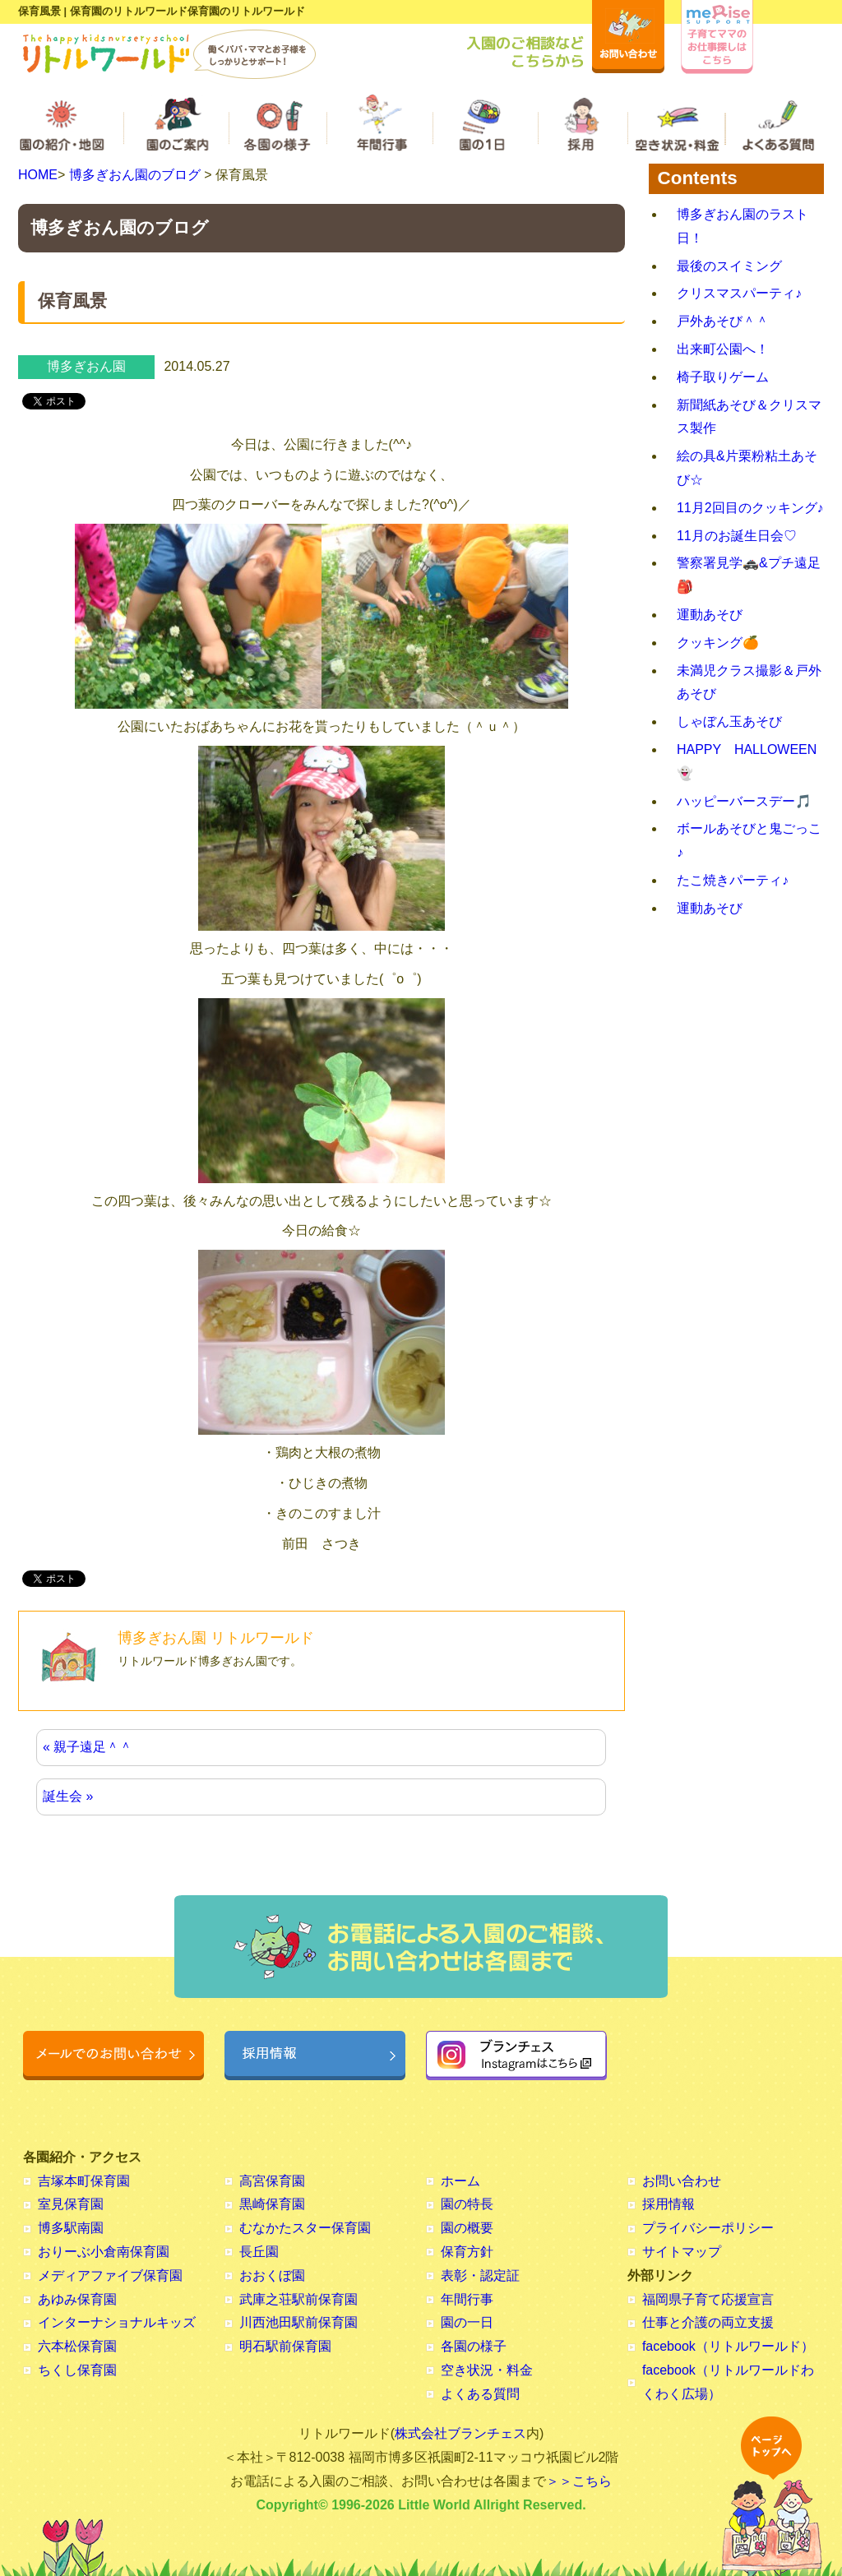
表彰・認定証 (480, 2275)
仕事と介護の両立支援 (708, 2322)
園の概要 (467, 2228)
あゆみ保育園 (77, 2299)
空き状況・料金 (487, 2370)
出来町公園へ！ (723, 349)
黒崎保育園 (272, 2204)
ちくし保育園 (77, 2370)
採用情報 (668, 2204)
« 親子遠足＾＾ (87, 1747)
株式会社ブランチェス (460, 2433)
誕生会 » (68, 1796)
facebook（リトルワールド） (728, 2346)
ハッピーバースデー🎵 (744, 801)
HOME (38, 175)
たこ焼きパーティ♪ (733, 880)
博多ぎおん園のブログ (135, 175)
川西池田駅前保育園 (298, 2322)
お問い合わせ (681, 2181)
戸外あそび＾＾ (723, 321)
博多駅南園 (71, 2228)
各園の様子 (474, 2346)
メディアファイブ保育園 (110, 2275)
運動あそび (710, 615)
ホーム (460, 2181)
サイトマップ (681, 2252)
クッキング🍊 (718, 643)
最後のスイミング (729, 266)
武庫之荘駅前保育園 (298, 2299)
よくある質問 (480, 2394)
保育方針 (467, 2252)
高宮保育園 (272, 2181)
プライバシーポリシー (708, 2228)
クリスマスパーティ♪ (739, 293)
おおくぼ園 (272, 2275)
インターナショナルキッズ (117, 2322)
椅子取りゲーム (723, 377)
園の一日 (467, 2322)
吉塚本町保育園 (84, 2181)
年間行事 (467, 2299)
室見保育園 (71, 2204)
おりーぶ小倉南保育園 (103, 2252)
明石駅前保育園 (285, 2346)
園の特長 (467, 2204)
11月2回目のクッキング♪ (750, 508)
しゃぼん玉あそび (729, 721)
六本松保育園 (77, 2346)
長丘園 (259, 2252)
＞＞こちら (579, 2481)
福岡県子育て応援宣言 (708, 2299)
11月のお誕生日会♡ (737, 536)
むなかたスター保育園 (305, 2228)
